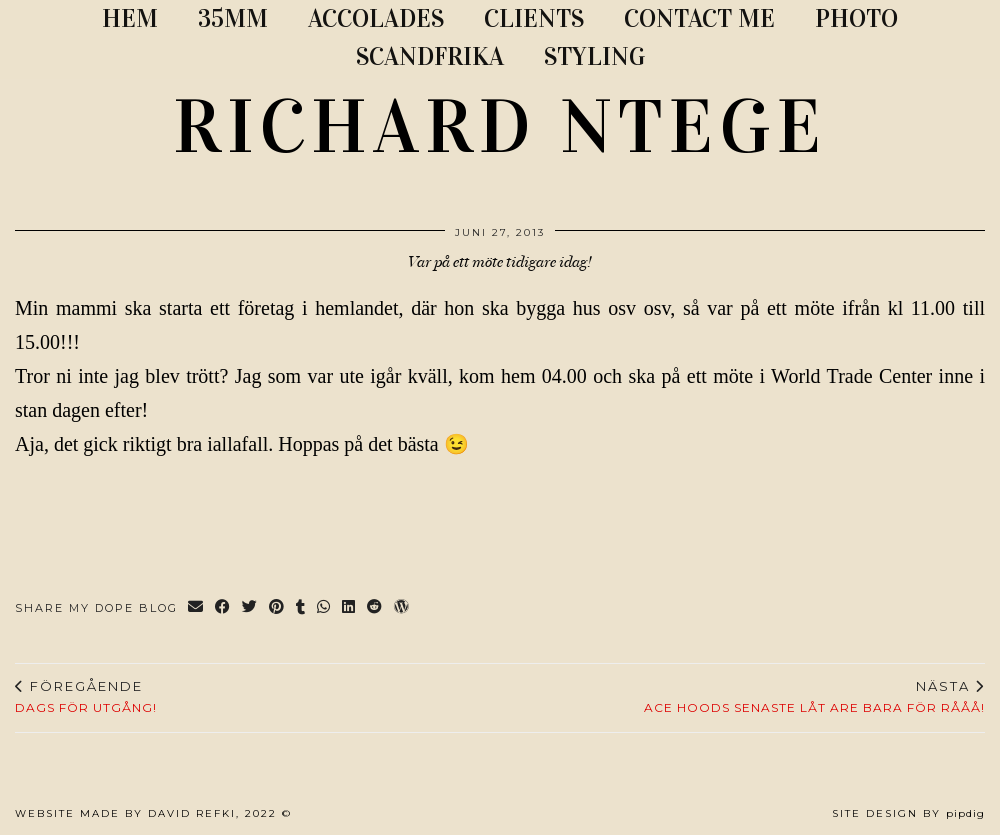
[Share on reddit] (375, 608)
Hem (130, 18)
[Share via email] (196, 608)
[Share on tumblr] (301, 608)
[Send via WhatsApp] (324, 608)
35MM (233, 18)
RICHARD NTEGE (500, 127)
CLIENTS (534, 18)
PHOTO (856, 18)
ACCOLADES (376, 18)
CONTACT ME (699, 18)
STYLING (594, 56)
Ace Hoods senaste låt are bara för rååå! (814, 697)
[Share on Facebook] (223, 608)
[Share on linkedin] (349, 608)
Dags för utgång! (86, 697)
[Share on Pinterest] (277, 608)
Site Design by (908, 813)
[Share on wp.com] (402, 608)
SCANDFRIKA (430, 56)
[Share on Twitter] (250, 608)
